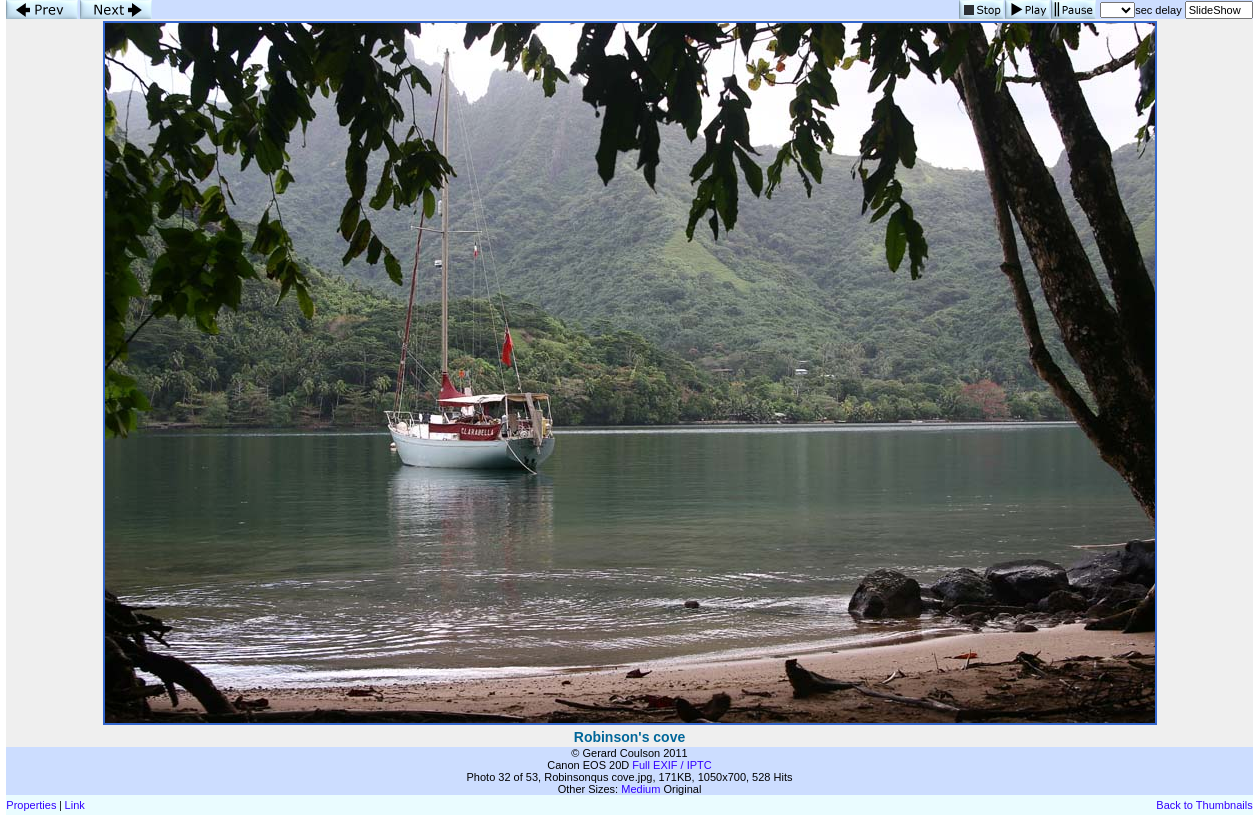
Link (75, 805)
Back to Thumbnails (1204, 805)
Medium (640, 789)
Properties (31, 805)
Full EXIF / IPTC (671, 765)
